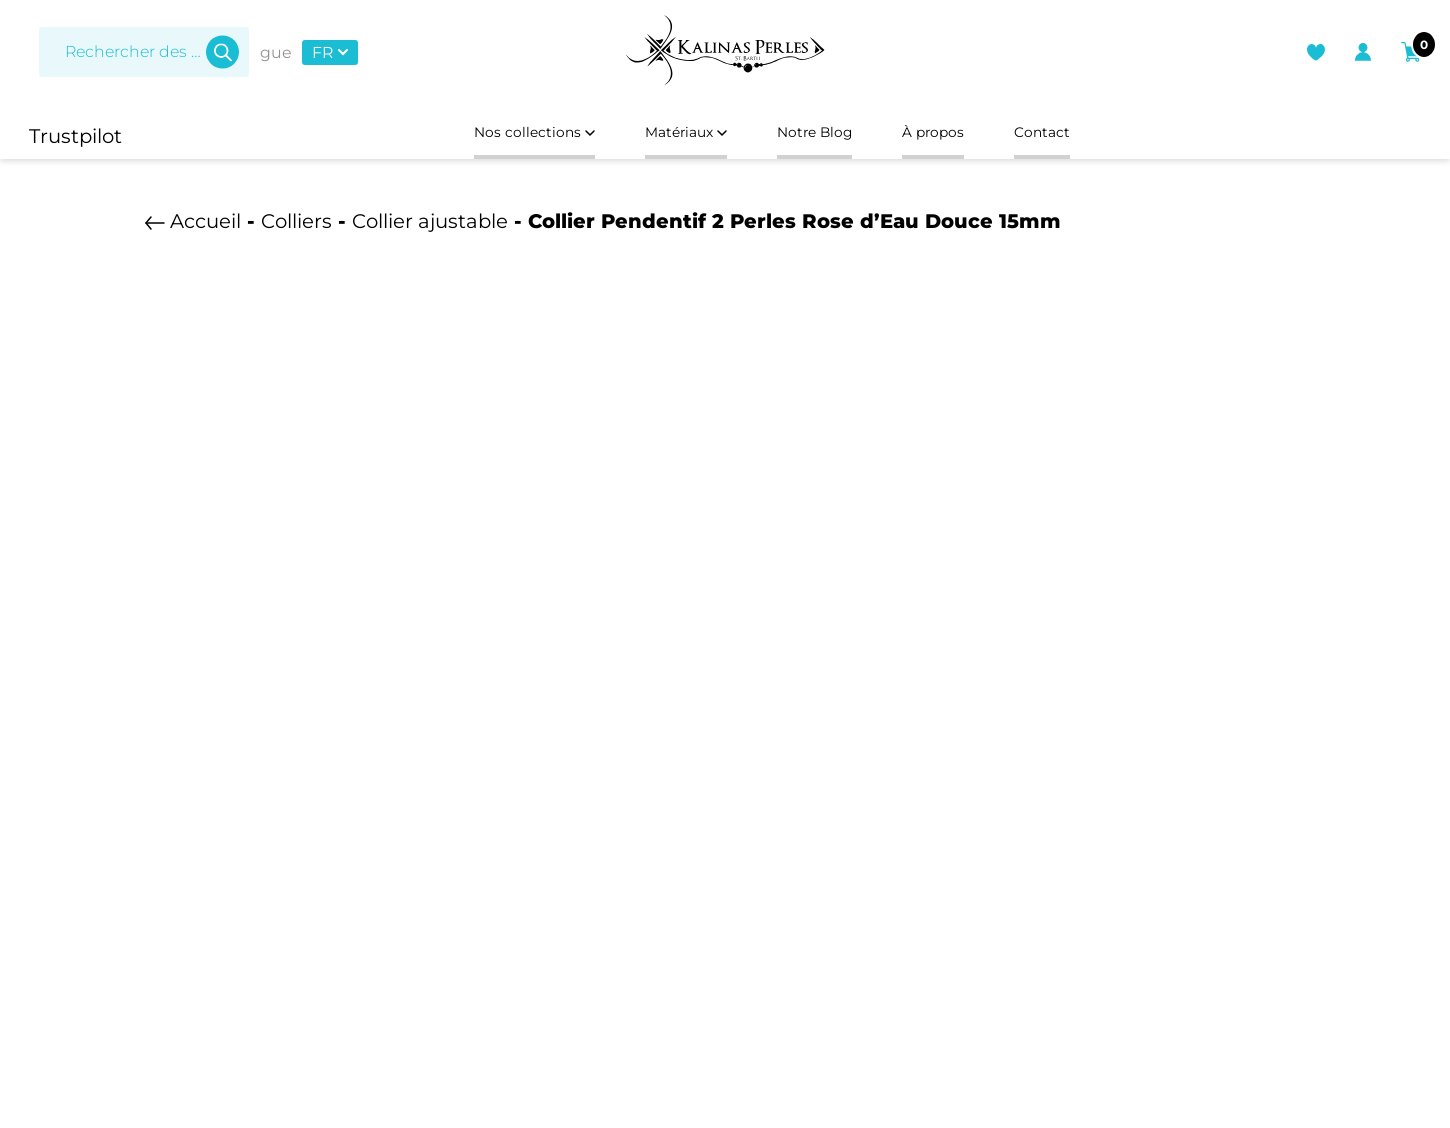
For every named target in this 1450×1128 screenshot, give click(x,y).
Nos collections (479, 136)
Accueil (205, 229)
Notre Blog (827, 136)
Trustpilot (75, 136)
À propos (973, 136)
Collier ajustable (430, 229)
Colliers (296, 229)
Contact (1106, 136)
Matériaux (667, 136)
